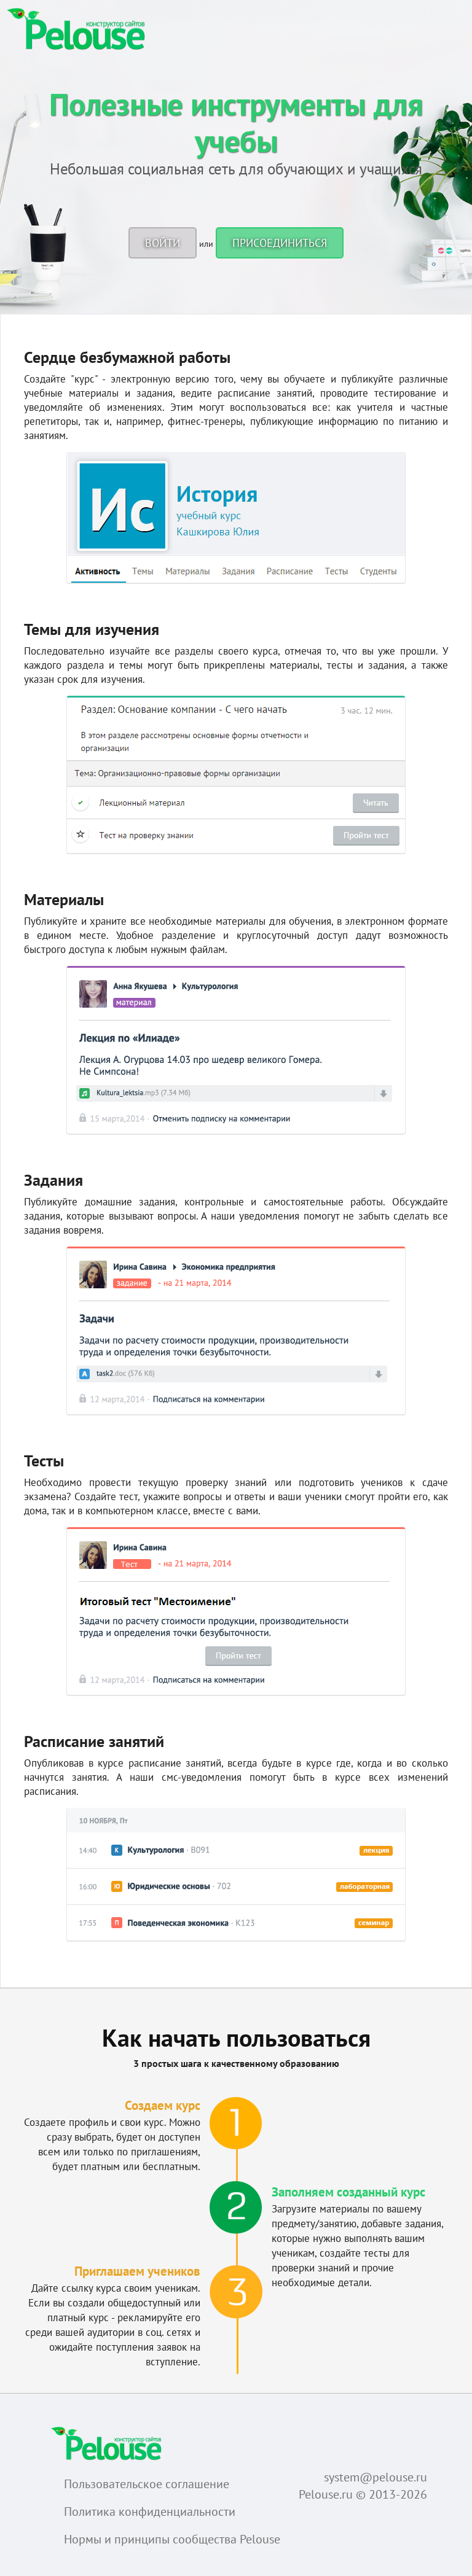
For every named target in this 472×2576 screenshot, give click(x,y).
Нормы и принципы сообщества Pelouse (172, 2539)
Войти (162, 243)
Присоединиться (279, 243)
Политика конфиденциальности (149, 2512)
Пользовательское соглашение (146, 2484)
